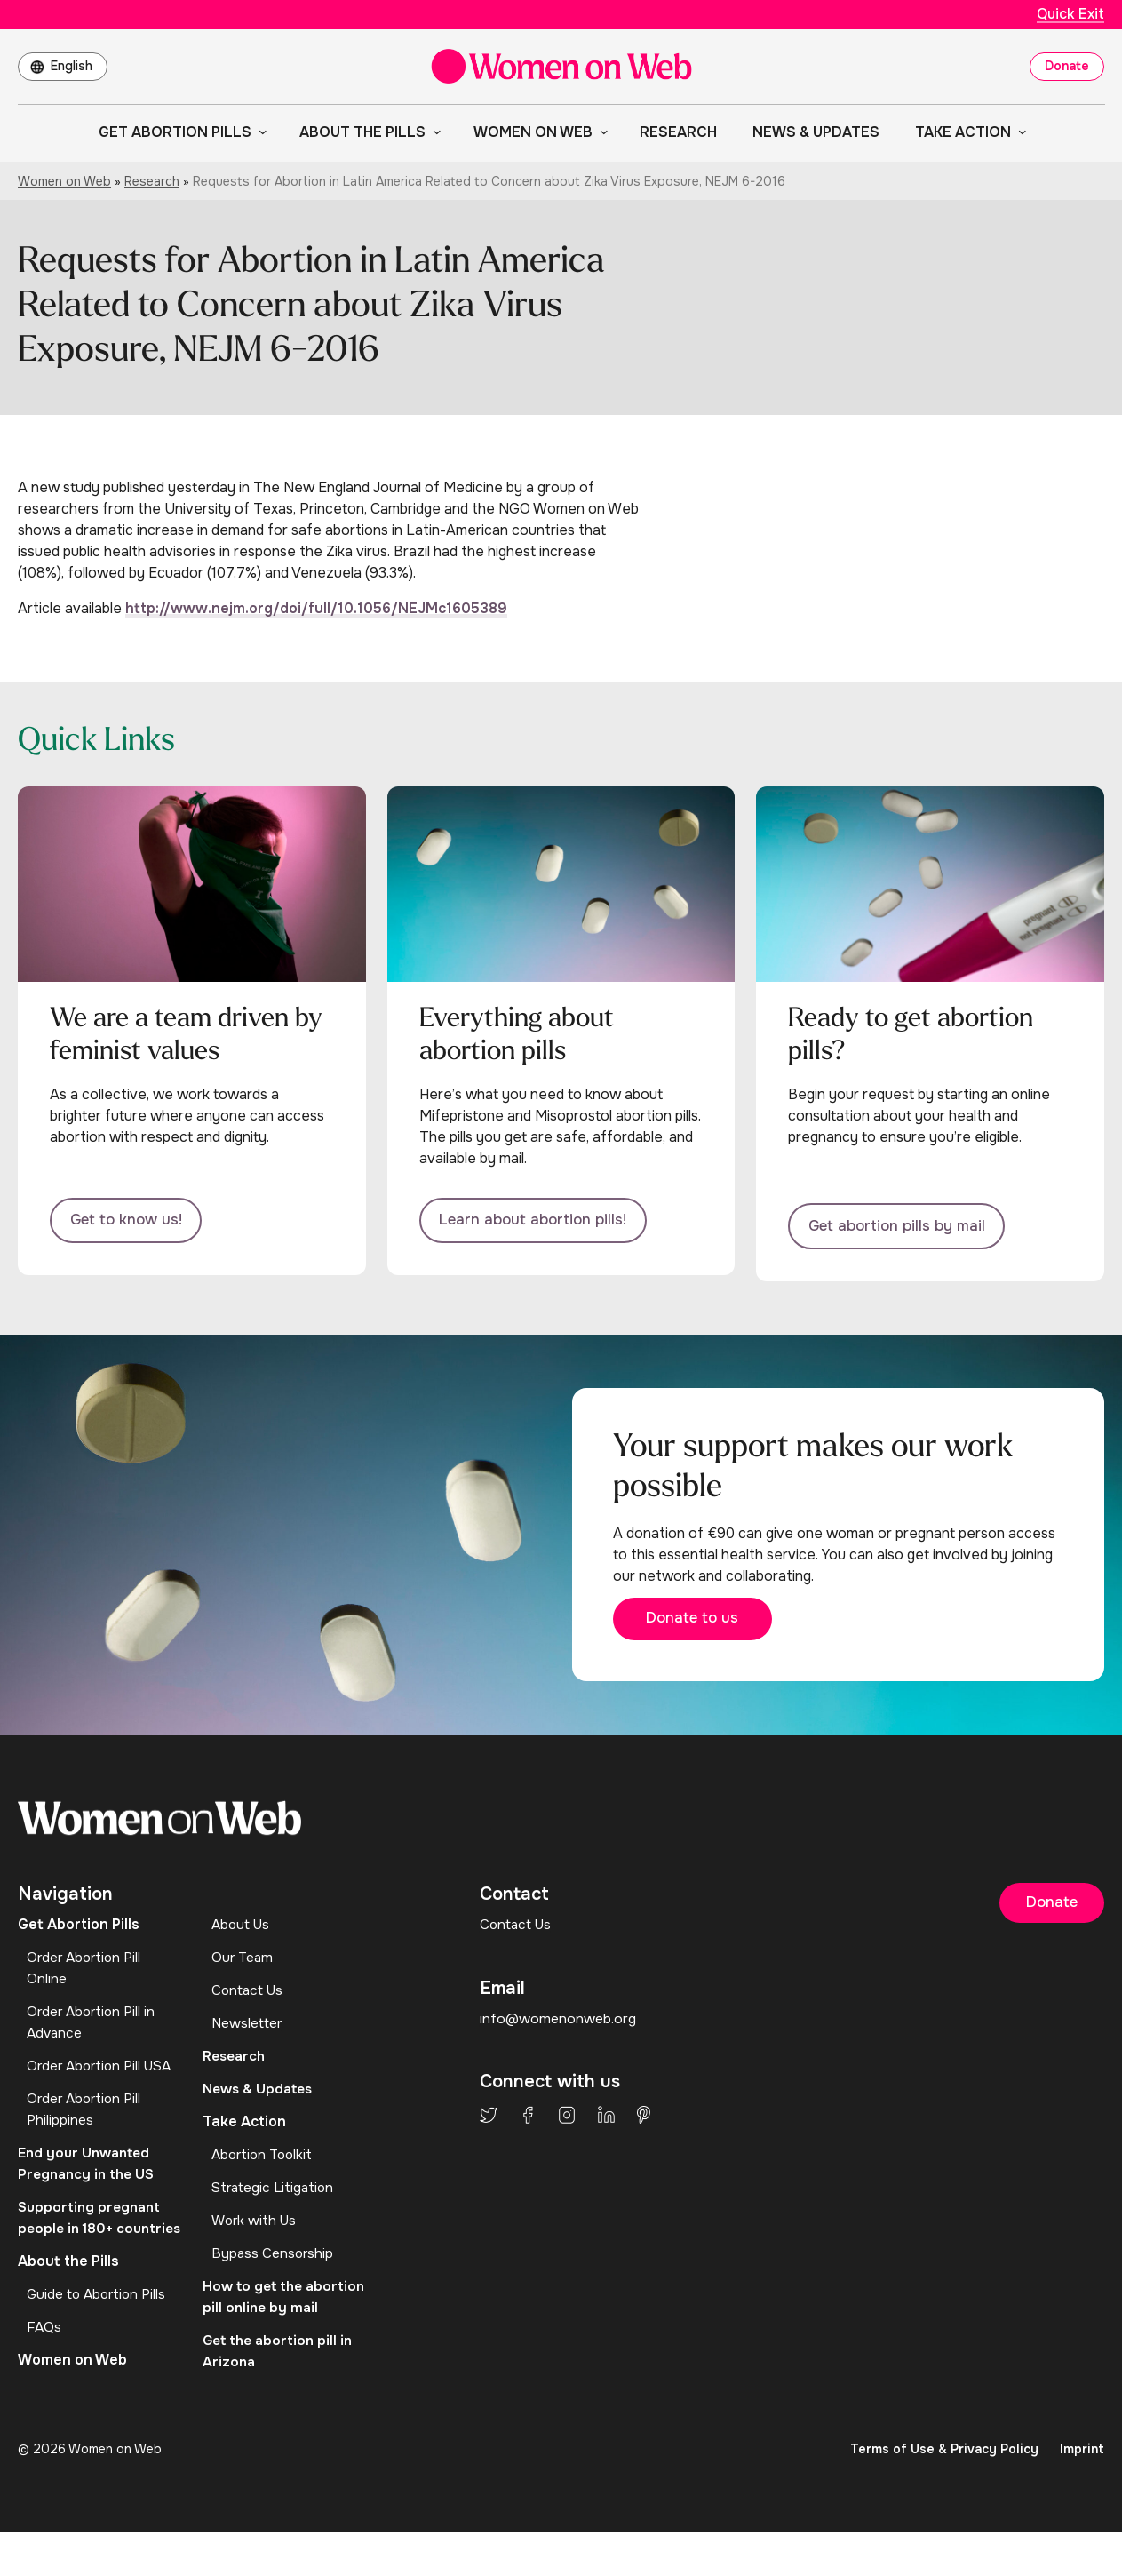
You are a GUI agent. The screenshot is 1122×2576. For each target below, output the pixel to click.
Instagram (567, 2123)
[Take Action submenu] (1019, 131)
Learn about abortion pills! (541, 1222)
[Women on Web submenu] (600, 131)
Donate (1067, 66)
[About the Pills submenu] (433, 131)
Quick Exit (1070, 13)
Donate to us (706, 1624)
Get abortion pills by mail (905, 1222)
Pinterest (643, 2123)
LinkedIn (606, 2123)
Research (151, 181)
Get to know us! (132, 1222)
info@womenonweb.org (559, 2026)
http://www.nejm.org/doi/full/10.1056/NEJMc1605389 (316, 608)
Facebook (528, 2123)
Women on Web (64, 181)
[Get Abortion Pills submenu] (259, 131)
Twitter (488, 2123)
